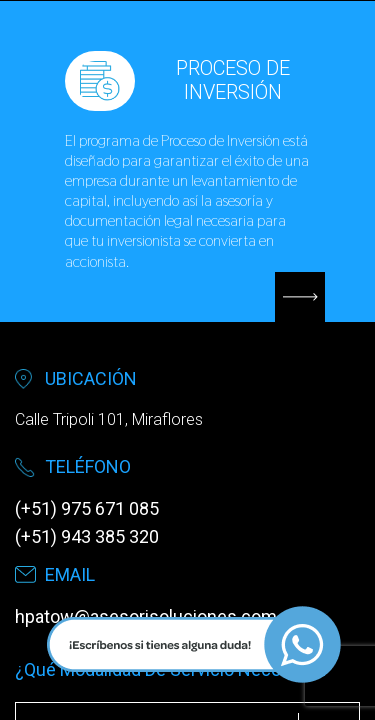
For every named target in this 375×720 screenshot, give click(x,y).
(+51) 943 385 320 (87, 536)
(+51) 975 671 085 (87, 508)
